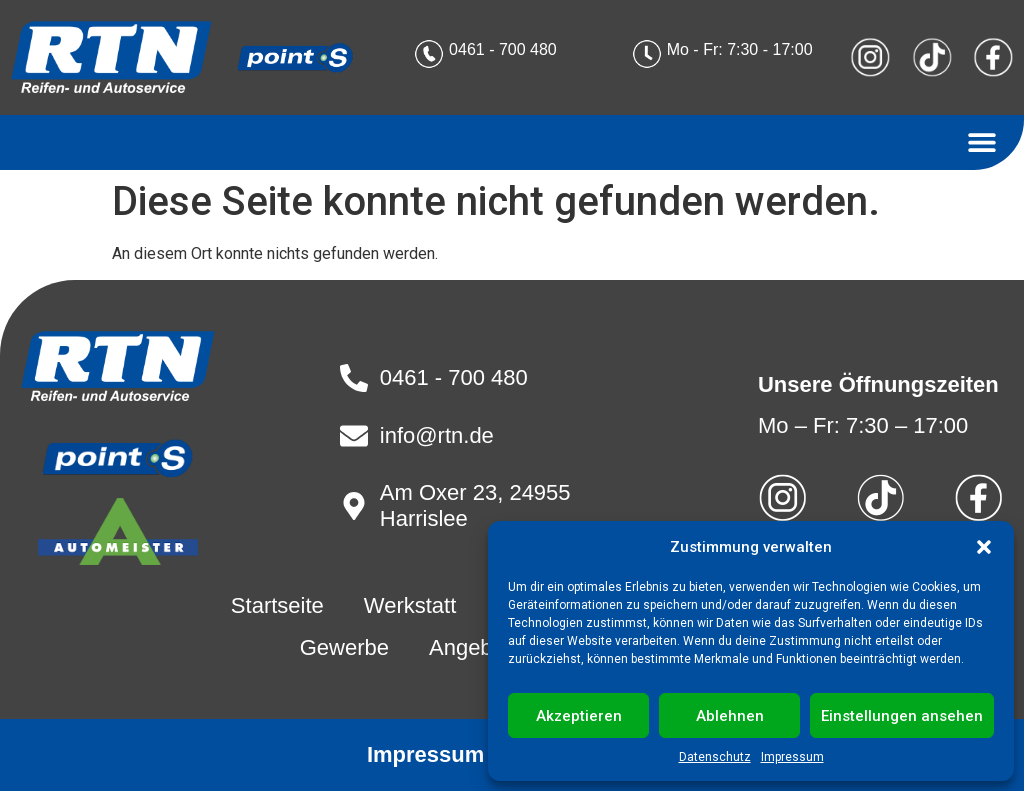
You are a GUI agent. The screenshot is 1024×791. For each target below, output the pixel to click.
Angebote (476, 647)
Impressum (792, 757)
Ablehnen (730, 716)
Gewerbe (344, 647)
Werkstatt (410, 605)
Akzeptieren (579, 716)
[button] (984, 547)
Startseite (277, 605)
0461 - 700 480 (503, 49)
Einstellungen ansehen (902, 716)
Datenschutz (715, 757)
